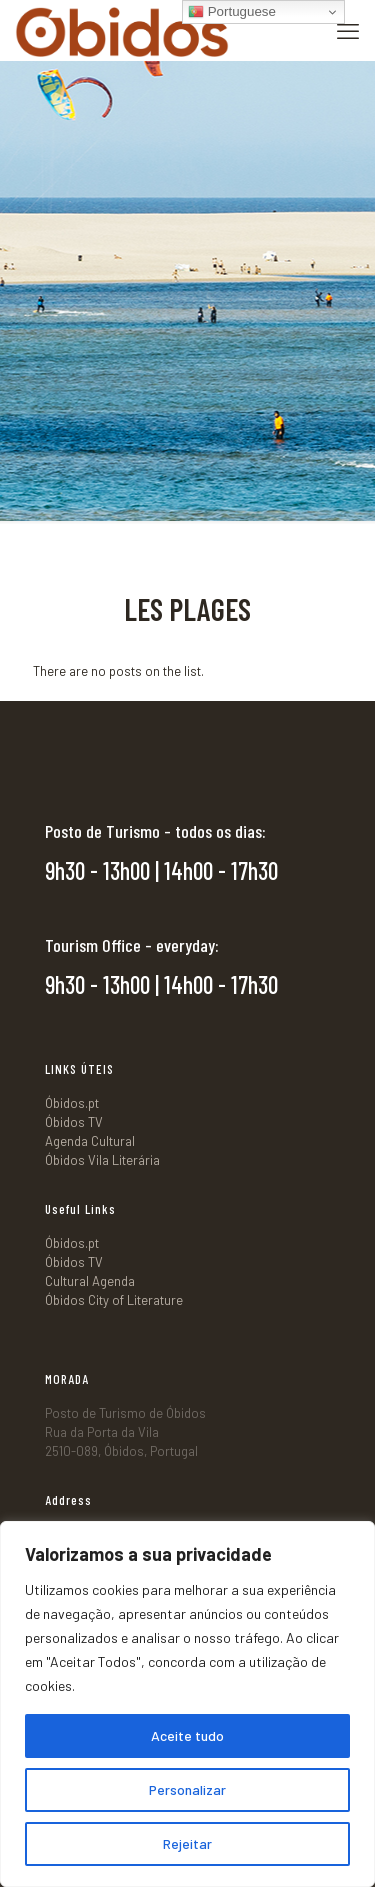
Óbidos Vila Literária (102, 1160)
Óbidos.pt (72, 1103)
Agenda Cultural (90, 1141)
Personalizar (187, 1789)
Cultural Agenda (90, 1281)
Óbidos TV (74, 1122)
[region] (187, 1704)
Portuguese (232, 12)
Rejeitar (187, 1843)
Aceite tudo (187, 1735)
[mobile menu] (348, 30)
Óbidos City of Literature (114, 1300)
